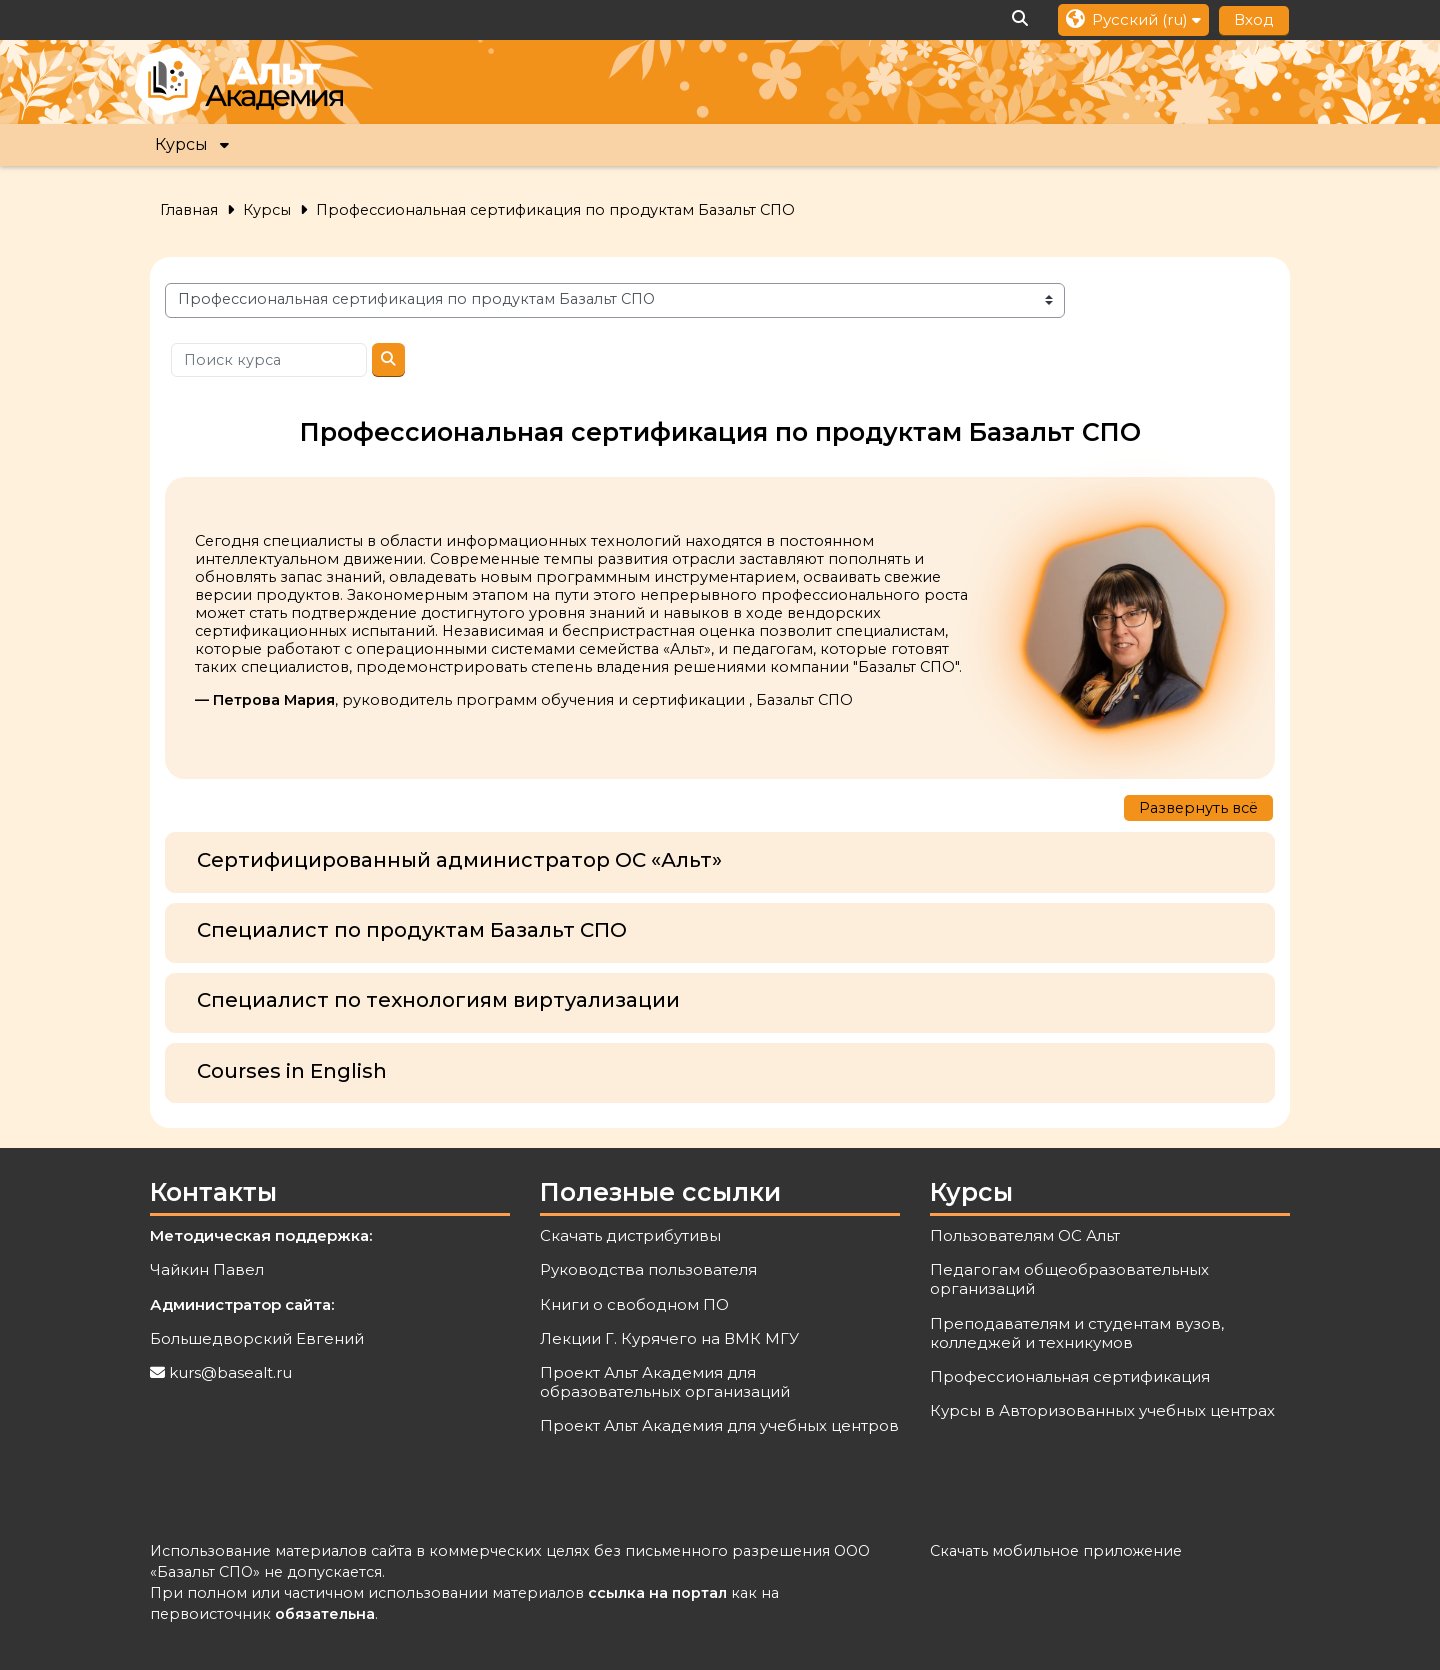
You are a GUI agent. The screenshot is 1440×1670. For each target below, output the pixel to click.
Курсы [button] (181, 144)
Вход (1254, 19)
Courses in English (292, 1071)
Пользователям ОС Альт (1025, 1235)
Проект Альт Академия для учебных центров (719, 1425)
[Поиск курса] (269, 360)
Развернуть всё (1198, 808)
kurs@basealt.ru (230, 1372)
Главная (189, 210)
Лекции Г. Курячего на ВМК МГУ (669, 1338)
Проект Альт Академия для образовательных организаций (665, 1382)
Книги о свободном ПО (634, 1304)
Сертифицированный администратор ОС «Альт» (459, 860)
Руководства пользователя (648, 1269)
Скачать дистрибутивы (630, 1235)
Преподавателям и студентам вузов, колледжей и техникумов (1077, 1333)
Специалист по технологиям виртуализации (438, 1000)
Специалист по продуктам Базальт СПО (412, 930)
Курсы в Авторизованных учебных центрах (1102, 1410)
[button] (1021, 20)
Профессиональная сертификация (1070, 1376)
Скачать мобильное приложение (1056, 1551)
